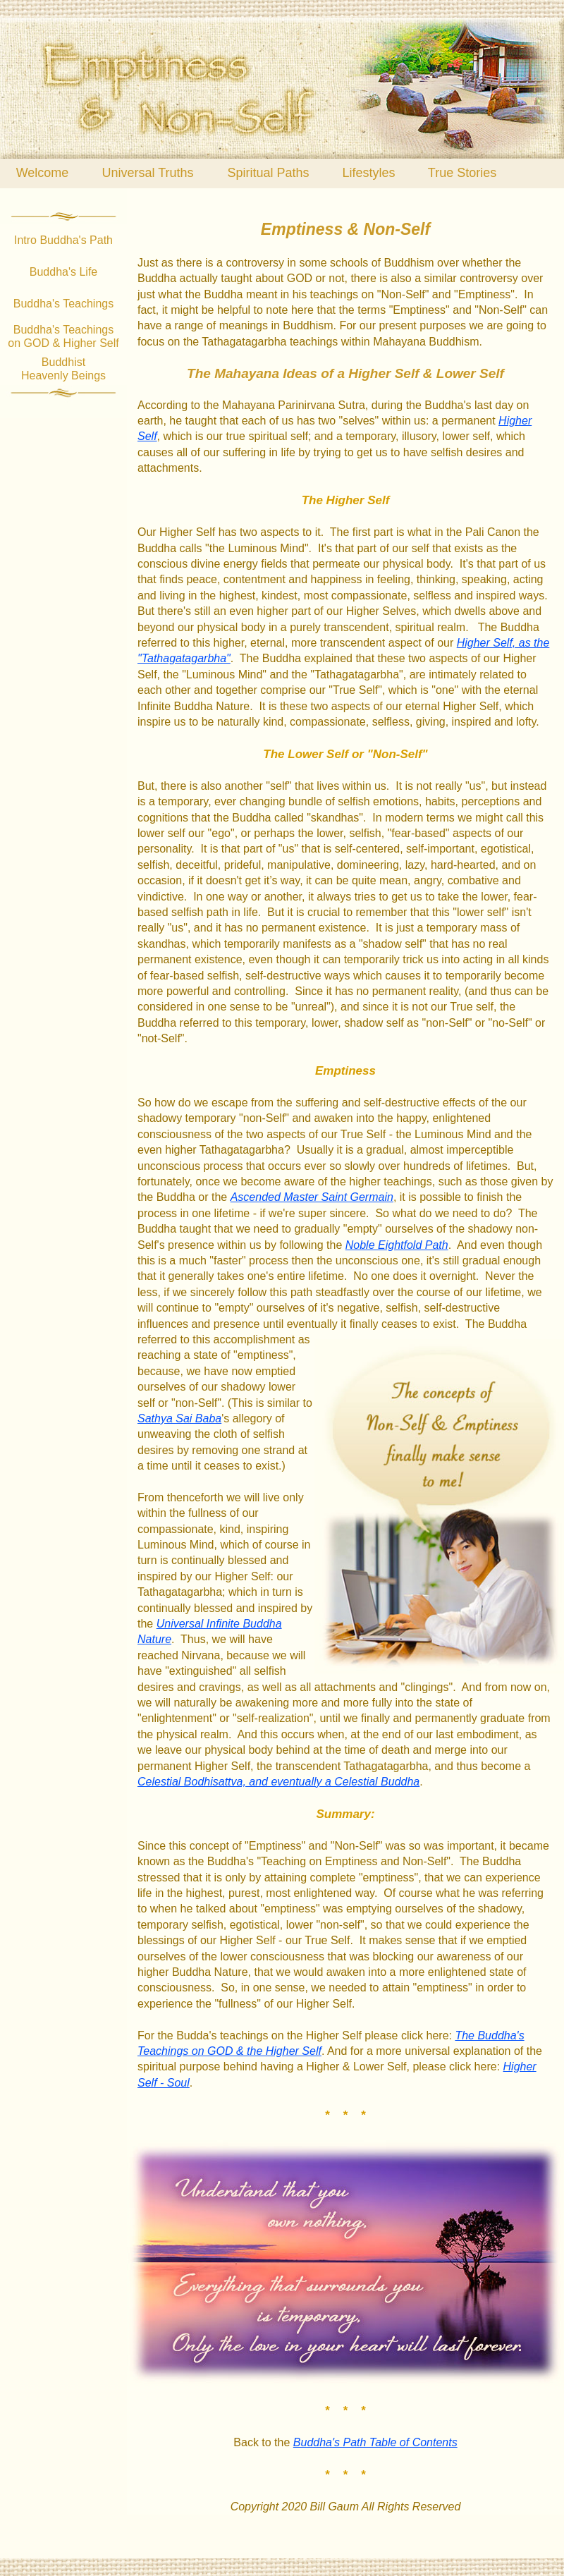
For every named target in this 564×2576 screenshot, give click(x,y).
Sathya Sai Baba (179, 1418)
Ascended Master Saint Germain (312, 1197)
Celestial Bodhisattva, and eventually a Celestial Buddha (278, 1782)
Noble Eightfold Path (396, 1245)
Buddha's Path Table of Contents (375, 2442)
